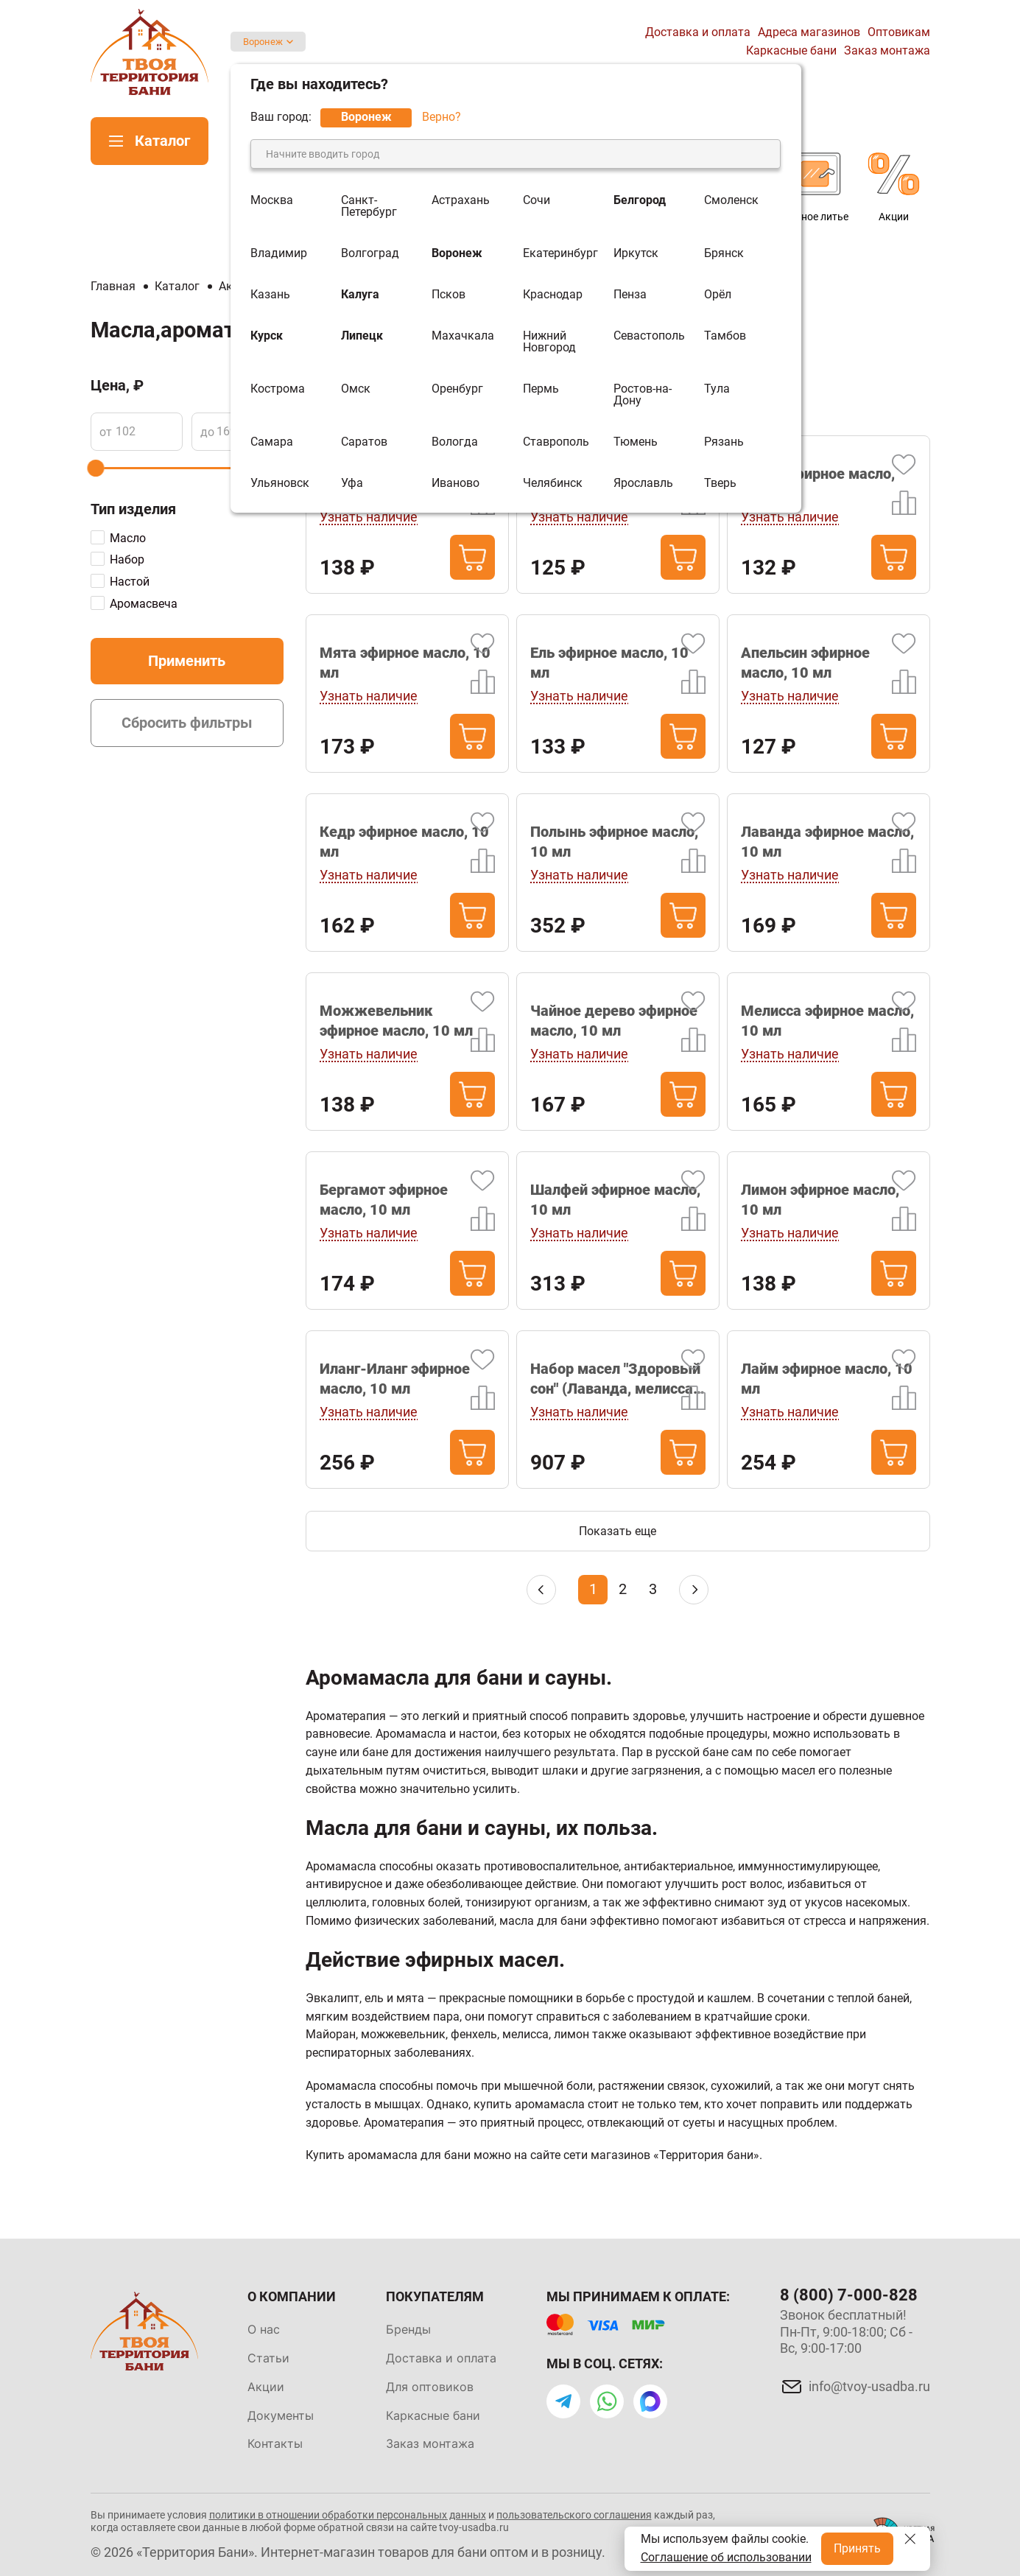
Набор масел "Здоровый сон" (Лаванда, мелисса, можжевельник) (615, 1379)
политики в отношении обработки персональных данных (347, 2515)
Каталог (162, 141)
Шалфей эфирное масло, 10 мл (615, 1199)
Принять (857, 2548)
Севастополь (649, 336)
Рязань (724, 442)
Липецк (362, 336)
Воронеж (263, 41)
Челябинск (553, 483)
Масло (128, 538)
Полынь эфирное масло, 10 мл (614, 841)
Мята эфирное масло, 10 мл (405, 662)
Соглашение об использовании (726, 2557)
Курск (266, 336)
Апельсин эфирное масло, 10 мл (805, 662)
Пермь (541, 389)
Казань (270, 295)
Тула (717, 389)
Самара (271, 442)
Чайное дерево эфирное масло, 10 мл (613, 1020)
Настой (130, 582)
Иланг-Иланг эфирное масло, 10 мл (395, 1378)
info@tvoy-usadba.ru (869, 2386)
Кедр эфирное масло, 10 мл (404, 841)
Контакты (275, 2443)
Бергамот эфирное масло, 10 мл (384, 1199)
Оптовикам (899, 32)
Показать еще (617, 1531)
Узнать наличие (369, 516)
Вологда (455, 442)
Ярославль (643, 483)
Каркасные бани (791, 50)
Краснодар (553, 295)
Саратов (364, 442)
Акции (265, 2386)
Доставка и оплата (697, 32)
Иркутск (635, 253)
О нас (263, 2329)
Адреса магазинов (809, 32)
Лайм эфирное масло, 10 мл (826, 1378)
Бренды (408, 2329)
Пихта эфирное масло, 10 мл (818, 483)
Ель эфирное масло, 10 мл (609, 662)
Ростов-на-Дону (642, 395)
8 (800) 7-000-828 (849, 2295)
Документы (280, 2415)
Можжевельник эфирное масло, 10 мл (396, 1020)
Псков (448, 295)
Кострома (277, 389)
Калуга (360, 295)
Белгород (639, 200)
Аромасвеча (143, 604)
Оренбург (457, 389)
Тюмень (635, 442)
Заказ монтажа (887, 50)
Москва (271, 200)
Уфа (352, 483)
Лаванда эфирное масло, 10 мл (827, 841)
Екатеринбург (560, 253)
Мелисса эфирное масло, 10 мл (827, 1020)
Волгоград (370, 253)
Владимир (278, 253)
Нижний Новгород (549, 342)
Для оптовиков (430, 2386)
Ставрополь (556, 442)
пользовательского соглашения (574, 2515)
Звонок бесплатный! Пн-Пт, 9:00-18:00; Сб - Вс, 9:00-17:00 (846, 2331)
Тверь (720, 483)
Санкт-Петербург (369, 206)
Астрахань (461, 200)
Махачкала (463, 336)
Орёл (717, 295)
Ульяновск (279, 483)
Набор (127, 559)
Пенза (630, 295)
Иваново (455, 483)
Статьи (268, 2358)
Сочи (536, 200)
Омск (355, 389)
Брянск (724, 253)
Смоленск (731, 200)
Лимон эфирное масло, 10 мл (820, 1199)
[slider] (95, 468)
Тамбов (725, 336)
